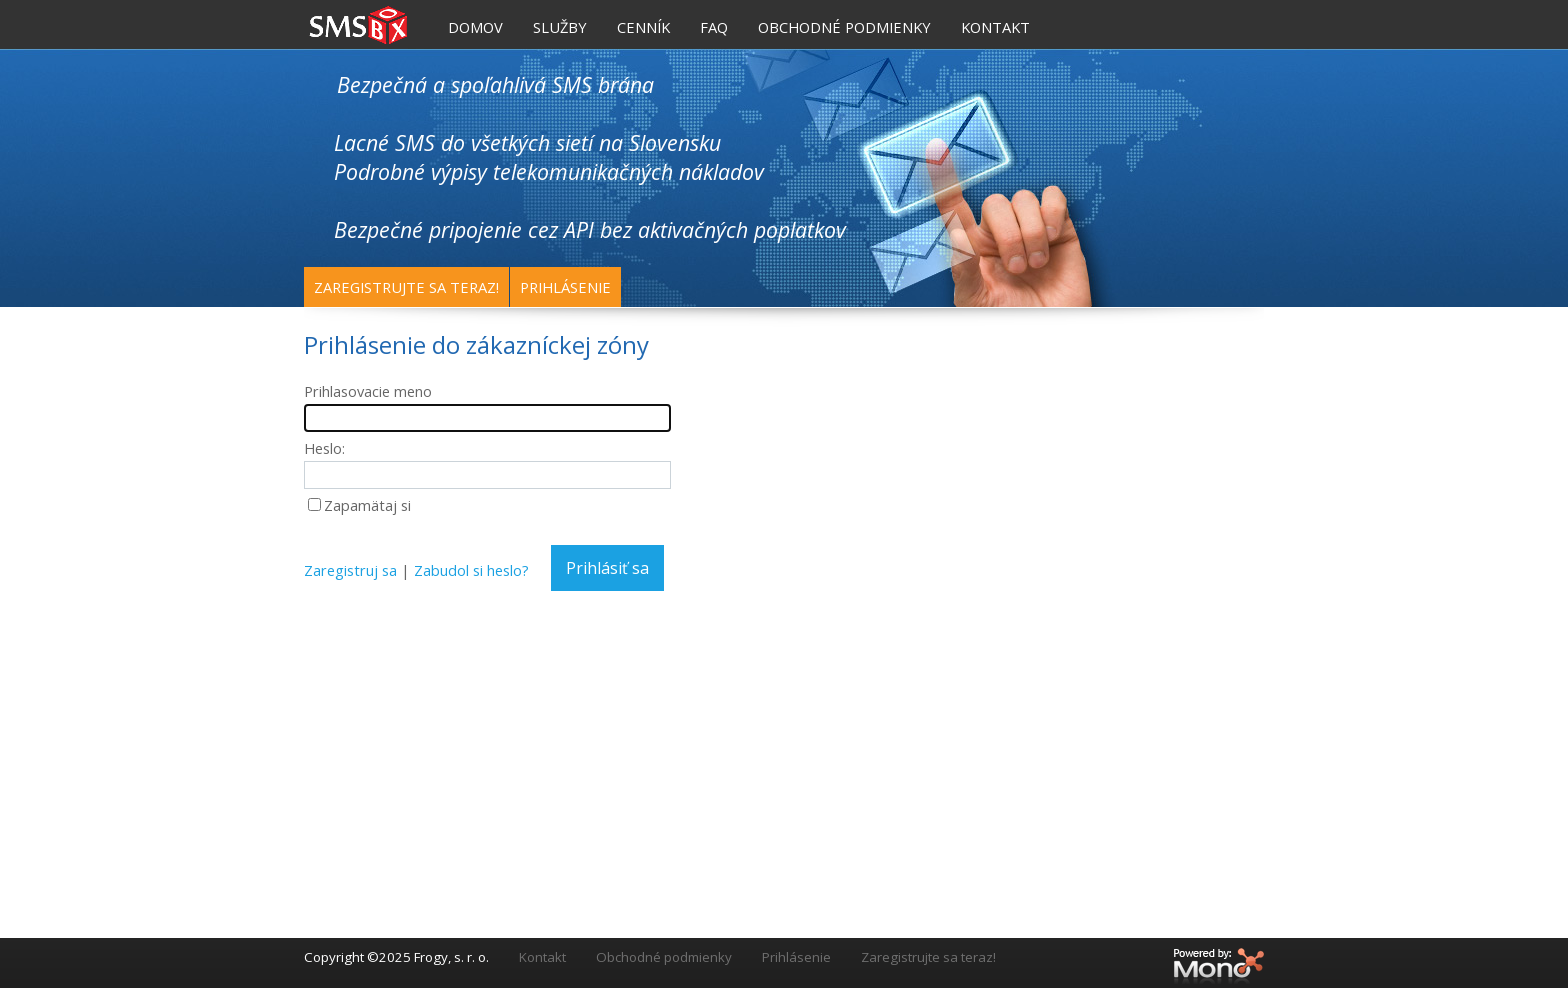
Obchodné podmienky (664, 957)
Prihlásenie (565, 287)
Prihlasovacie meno (368, 391)
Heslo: (324, 448)
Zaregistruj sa (350, 570)
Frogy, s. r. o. (451, 957)
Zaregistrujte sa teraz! (406, 287)
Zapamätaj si (367, 505)
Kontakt (542, 957)
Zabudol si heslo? (471, 570)
